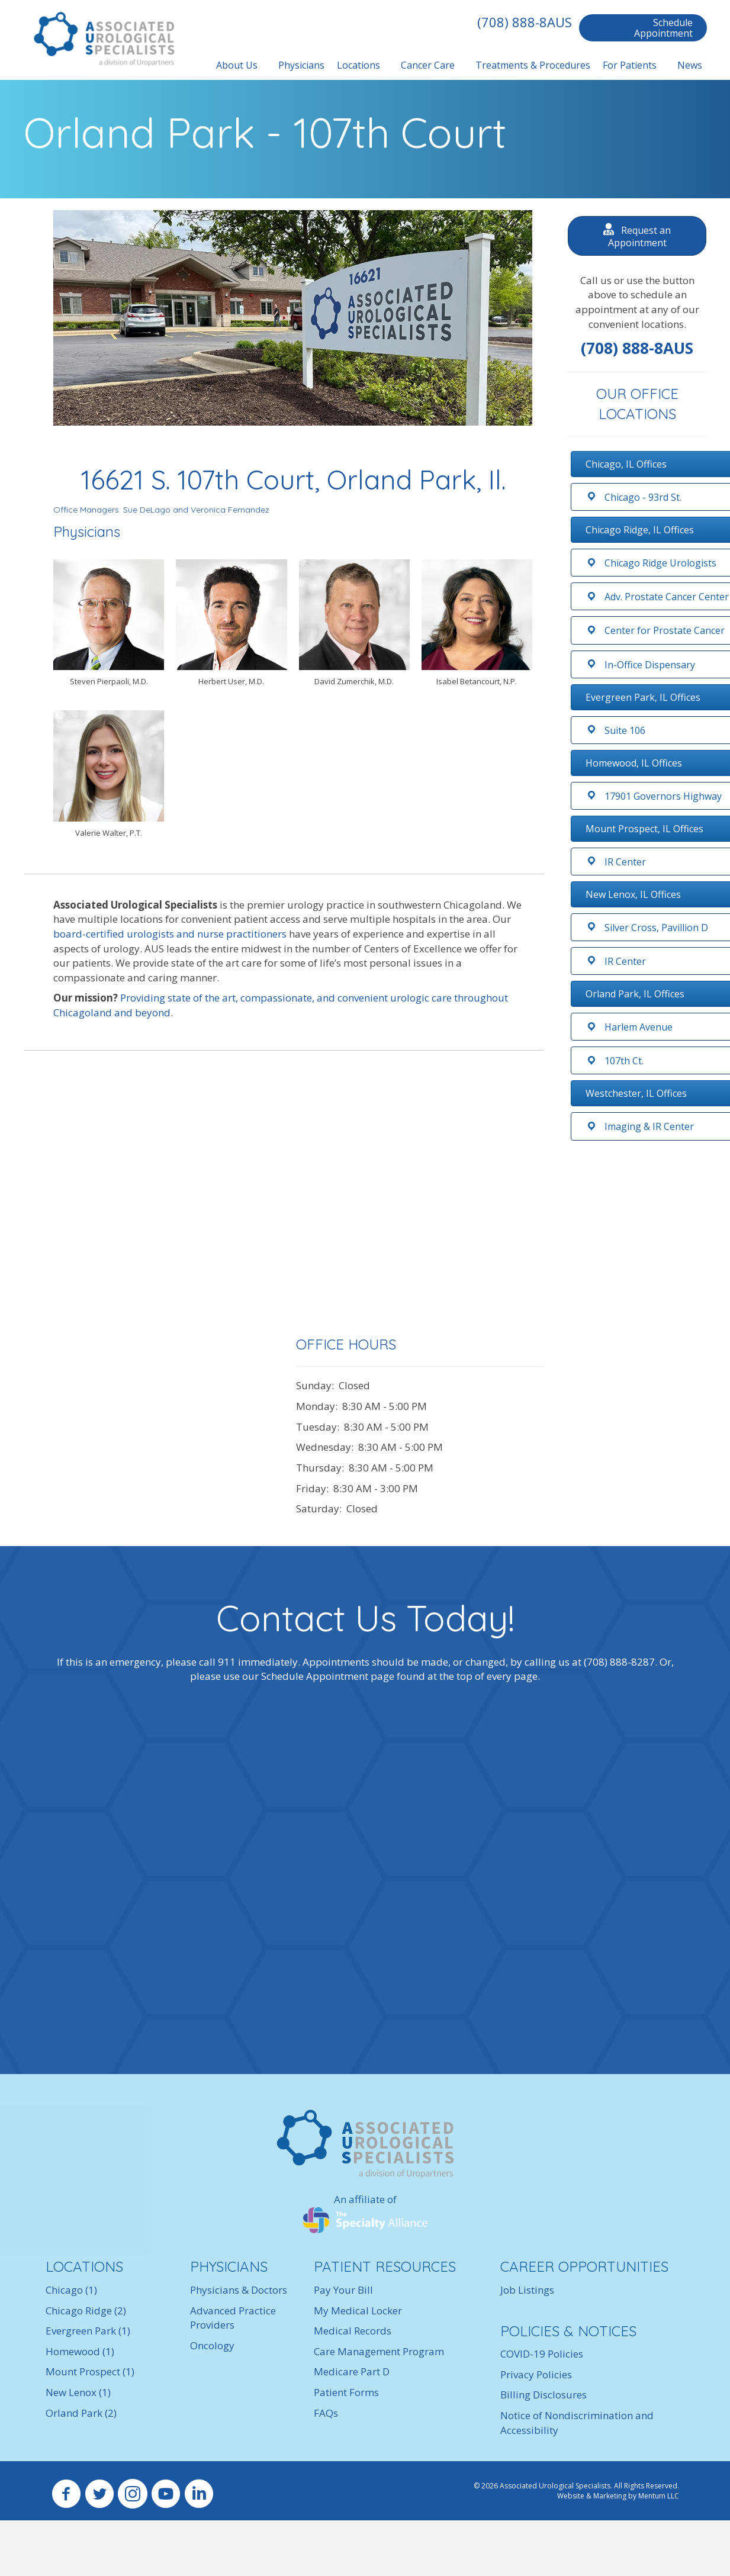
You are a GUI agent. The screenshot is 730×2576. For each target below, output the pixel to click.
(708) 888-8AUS (523, 22)
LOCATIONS (84, 2266)
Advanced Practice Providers (233, 2317)
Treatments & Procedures (531, 64)
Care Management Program (379, 2351)
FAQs (326, 2412)
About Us (235, 64)
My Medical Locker (358, 2310)
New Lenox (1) (78, 2391)
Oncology (212, 2345)
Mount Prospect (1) (90, 2371)
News (688, 64)
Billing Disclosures (543, 2394)
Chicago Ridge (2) (86, 2310)
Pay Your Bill (343, 2289)
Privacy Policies (536, 2374)
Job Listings (527, 2289)
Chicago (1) (71, 2289)
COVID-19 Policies (541, 2354)
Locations (356, 64)
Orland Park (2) (81, 2412)
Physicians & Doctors (238, 2289)
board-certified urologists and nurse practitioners (170, 933)
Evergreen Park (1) (88, 2330)
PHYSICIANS (229, 2266)
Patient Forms (346, 2391)
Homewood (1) (80, 2351)
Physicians (299, 64)
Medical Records (352, 2330)
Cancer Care (426, 64)
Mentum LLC (658, 2496)
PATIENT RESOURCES (385, 2266)
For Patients (628, 64)
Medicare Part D (352, 2371)
